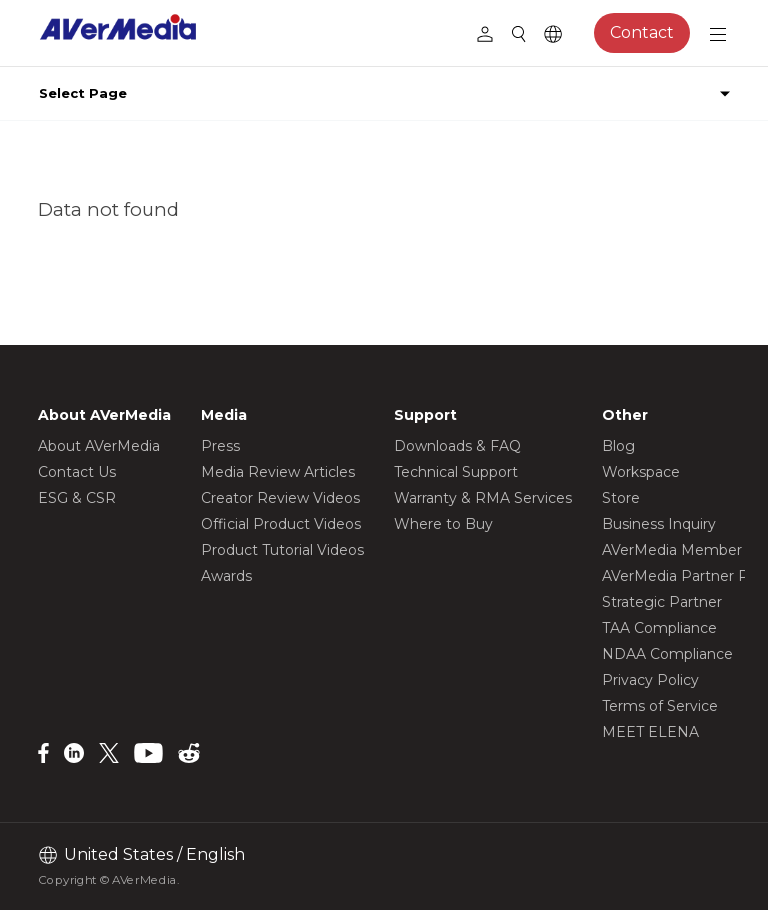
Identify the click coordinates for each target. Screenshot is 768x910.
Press (220, 446)
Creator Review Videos (280, 498)
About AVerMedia (99, 446)
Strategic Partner (662, 602)
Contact (642, 32)
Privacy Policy (650, 680)
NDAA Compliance (667, 654)
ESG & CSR (77, 498)
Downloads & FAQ (457, 446)
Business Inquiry (659, 524)
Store (621, 498)
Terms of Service (660, 706)
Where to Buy (443, 524)
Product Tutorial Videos (282, 550)
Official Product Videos (281, 524)
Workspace (641, 472)
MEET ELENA (650, 732)
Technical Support (456, 472)
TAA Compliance (659, 628)
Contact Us (77, 472)
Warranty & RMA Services (483, 498)
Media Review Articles (278, 472)
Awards (226, 576)
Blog (618, 446)
